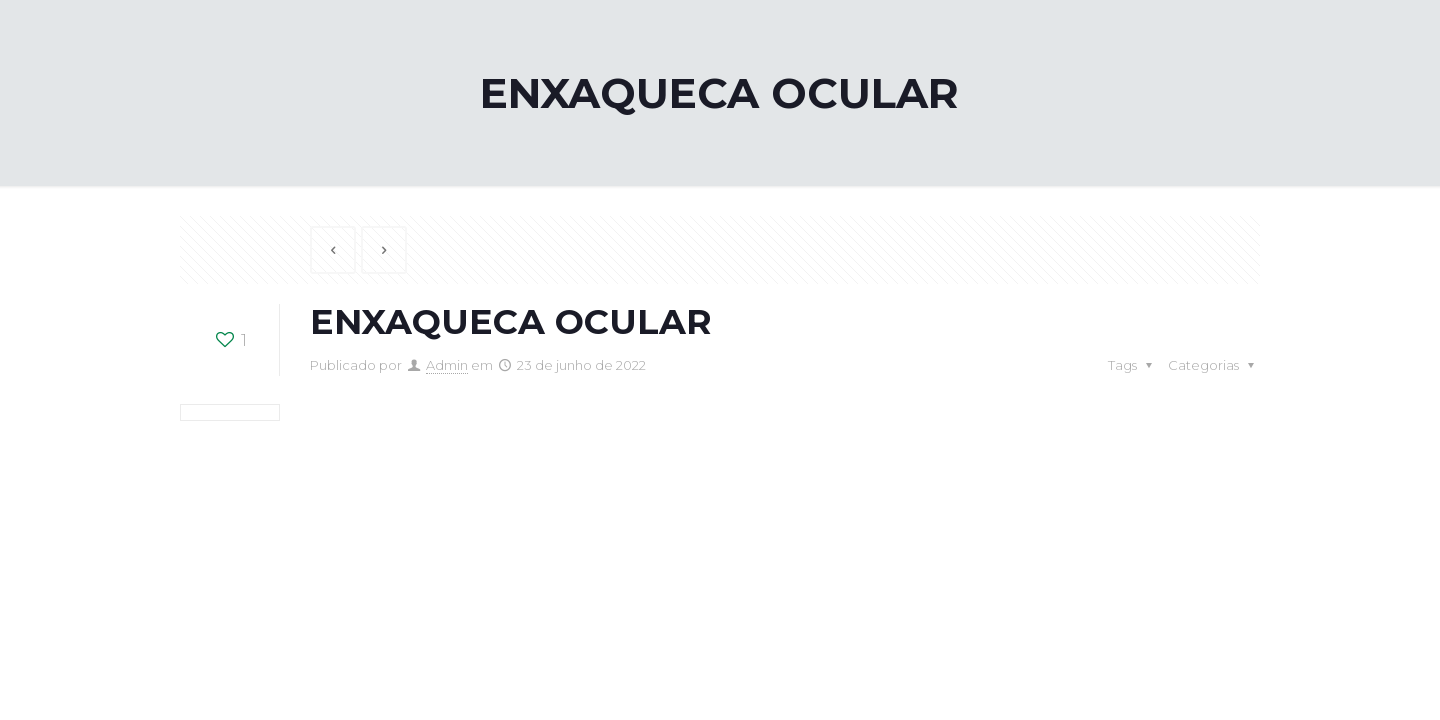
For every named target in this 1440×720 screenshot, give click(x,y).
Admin (447, 365)
